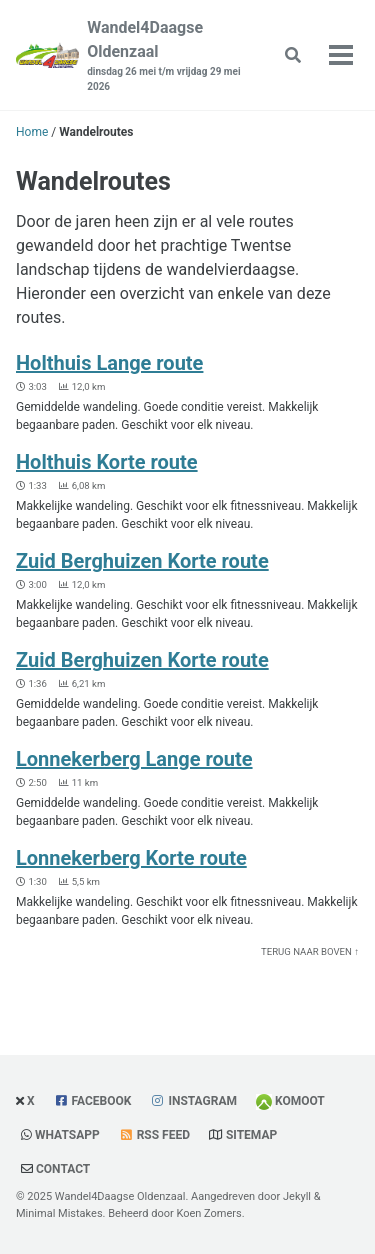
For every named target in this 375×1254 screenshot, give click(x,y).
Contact (63, 1169)
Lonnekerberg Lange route (134, 759)
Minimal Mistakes (59, 1213)
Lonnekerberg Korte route (131, 858)
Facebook (102, 1101)
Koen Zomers (208, 1213)
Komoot (300, 1101)
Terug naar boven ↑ (310, 951)
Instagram (202, 1101)
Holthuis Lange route (109, 363)
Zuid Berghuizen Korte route (142, 561)
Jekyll (297, 1196)
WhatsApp (67, 1135)
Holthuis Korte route (107, 462)
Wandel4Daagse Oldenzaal (167, 56)
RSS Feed (163, 1135)
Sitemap (251, 1135)
